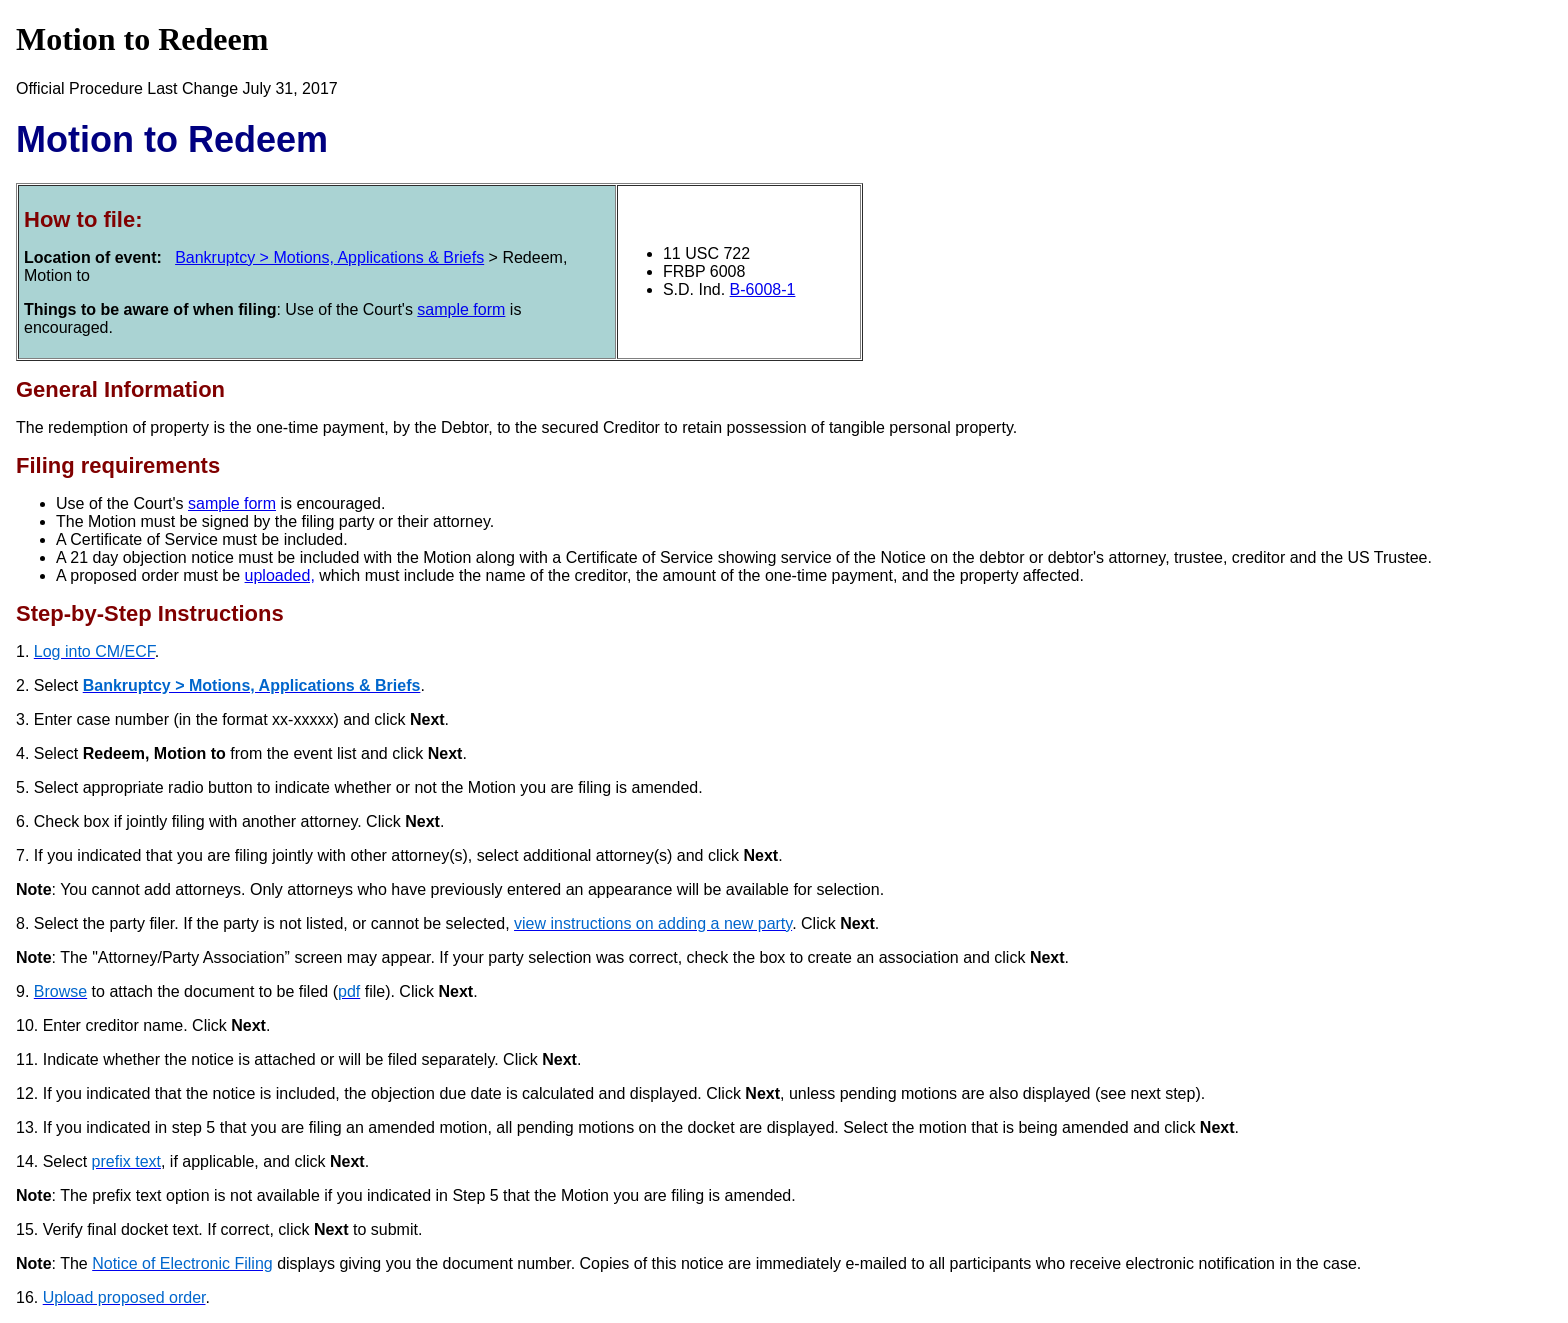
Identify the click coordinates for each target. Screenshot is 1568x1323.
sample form (461, 309)
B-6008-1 (763, 289)
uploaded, (280, 575)
